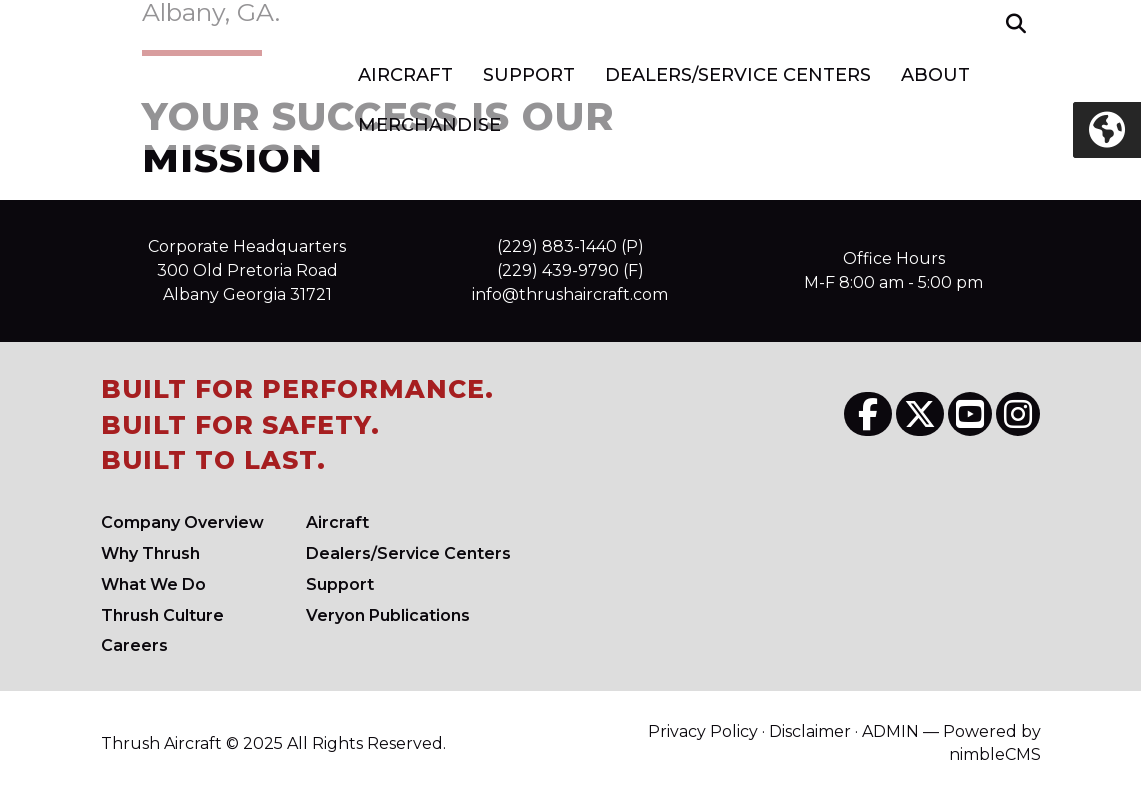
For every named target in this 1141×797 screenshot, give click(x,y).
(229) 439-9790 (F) (570, 270)
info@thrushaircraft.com (570, 294)
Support (529, 75)
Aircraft (405, 75)
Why (150, 553)
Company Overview (182, 522)
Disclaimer (810, 731)
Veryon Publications (388, 615)
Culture (162, 615)
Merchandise (429, 125)
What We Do (153, 584)
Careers (134, 645)
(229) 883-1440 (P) (570, 246)
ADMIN (890, 731)
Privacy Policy (703, 731)
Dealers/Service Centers (738, 75)
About (935, 75)
